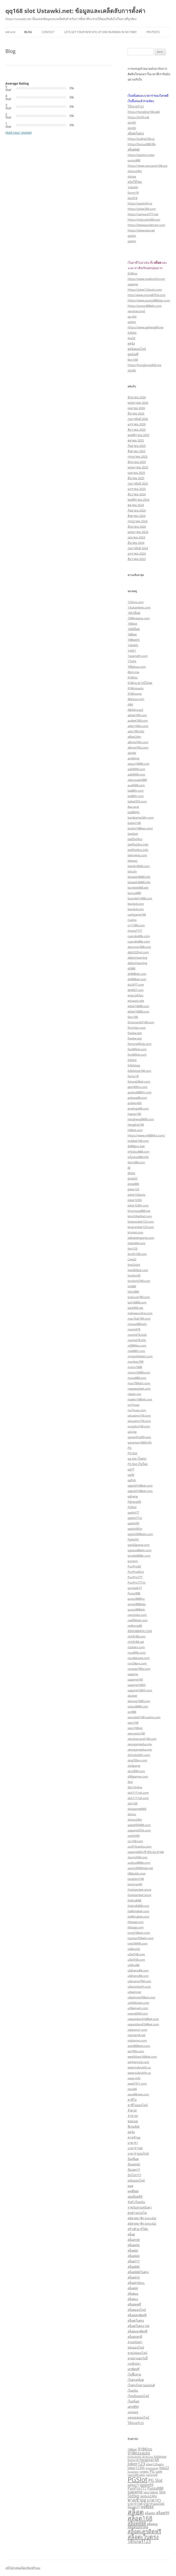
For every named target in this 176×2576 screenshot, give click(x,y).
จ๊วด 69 (132, 2110)
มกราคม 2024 (137, 554)
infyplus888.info (138, 1157)
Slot (130, 1782)
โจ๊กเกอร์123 (136, 106)
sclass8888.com (138, 1706)
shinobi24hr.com (139, 1755)
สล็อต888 (134, 149)
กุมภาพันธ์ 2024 (138, 548)
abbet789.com (137, 715)
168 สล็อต (134, 613)
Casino (132, 920)
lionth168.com (137, 1254)
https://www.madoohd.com (146, 279)
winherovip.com (138, 2062)
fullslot (132, 333)
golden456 (135, 1103)
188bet (132, 634)
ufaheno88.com (138, 1970)
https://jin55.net (138, 117)
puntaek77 (135, 1588)
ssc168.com (135, 1841)
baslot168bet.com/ (140, 828)
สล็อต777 (134, 2261)
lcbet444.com (136, 1243)
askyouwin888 (137, 780)
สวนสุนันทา (135, 2342)
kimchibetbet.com (140, 1216)
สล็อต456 (134, 2245)
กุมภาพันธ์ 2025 (138, 483)
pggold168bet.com (140, 1486)
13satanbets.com (139, 607)
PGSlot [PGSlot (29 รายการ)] (137, 2479)
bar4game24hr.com (141, 817)
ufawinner (134, 1992)
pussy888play (137, 1604)
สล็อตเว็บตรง (136, 133)
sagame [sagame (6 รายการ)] (135, 2492)
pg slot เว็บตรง (137, 1459)
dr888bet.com (137, 974)
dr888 (131, 968)
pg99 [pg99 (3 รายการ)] (159, 2472)
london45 (134, 1275)
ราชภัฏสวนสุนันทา (140, 2207)
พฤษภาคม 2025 (138, 467)
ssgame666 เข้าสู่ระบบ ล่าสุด (146, 1852)
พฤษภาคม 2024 (138, 532)
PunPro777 (135, 1577)
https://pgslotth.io (140, 203)
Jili (129, 1168)
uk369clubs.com (138, 2003)
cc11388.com (136, 925)
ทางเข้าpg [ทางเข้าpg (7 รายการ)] (137, 2500)
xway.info (134, 2078)
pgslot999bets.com (140, 1534)
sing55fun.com (137, 1760)
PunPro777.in (137, 1582)
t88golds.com (137, 1873)
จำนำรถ (133, 2116)
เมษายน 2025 (136, 473)
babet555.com (137, 801)
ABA (130, 704)
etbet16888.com (138, 1006)
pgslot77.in (135, 1518)
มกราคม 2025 (137, 489)
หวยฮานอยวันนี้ (138, 2358)
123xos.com (136, 602)
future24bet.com (139, 1081)
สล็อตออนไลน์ (137, 2310)
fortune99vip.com (139, 1044)
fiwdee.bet (135, 1033)
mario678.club (137, 1335)
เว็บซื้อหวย (134, 2374)
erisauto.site (136, 1001)
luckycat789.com (139, 1297)
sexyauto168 (136, 1733)
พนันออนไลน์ (136, 2180)
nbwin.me (134, 1394)
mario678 (134, 1329)
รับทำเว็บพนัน (136, 2202)
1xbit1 (132, 650)
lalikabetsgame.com (141, 1238)
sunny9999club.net (140, 1868)
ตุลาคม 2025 (136, 440)
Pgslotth (133, 1539)
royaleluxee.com (139, 1658)
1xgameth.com (138, 656)
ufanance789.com (139, 1981)
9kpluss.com (136, 699)
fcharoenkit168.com (141, 1022)
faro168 (133, 360)
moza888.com (137, 1378)
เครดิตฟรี (133, 2369)
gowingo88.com (138, 1108)
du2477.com (136, 984)
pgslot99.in (135, 1529)
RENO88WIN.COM (140, 1631)
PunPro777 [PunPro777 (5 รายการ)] (137, 2488)
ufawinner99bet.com (141, 1997)
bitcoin (132, 871)
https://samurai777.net (143, 214)
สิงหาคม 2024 (136, 516)
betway (133, 861)
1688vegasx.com (139, 618)
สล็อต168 (134, 2240)
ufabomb (134, 1949)
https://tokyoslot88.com (144, 220)
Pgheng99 (134, 1502)
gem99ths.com (137, 1087)
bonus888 (134, 893)
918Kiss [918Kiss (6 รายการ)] (145, 2449)
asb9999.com (136, 769)
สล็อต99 (133, 2288)
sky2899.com (136, 1771)
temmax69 (135, 1884)
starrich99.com (137, 1857)
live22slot (134, 1265)
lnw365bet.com (138, 1270)
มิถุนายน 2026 (137, 397)
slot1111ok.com (138, 1793)
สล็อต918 (134, 2277)
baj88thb (134, 812)
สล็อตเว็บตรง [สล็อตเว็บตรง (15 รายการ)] (143, 2536)
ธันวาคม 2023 (137, 559)
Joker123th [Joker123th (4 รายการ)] (136, 2468)
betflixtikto (135, 839)
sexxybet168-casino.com (144, 1717)
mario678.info (137, 1340)
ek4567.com (136, 990)
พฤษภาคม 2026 (138, 403)
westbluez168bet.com (142, 2057)
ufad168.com (136, 1954)
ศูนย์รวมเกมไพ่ (137, 2213)
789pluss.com (137, 667)
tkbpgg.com (136, 1922)
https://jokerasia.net (141, 230)
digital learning (137, 958)
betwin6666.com (139, 866)
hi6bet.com (135, 1130)
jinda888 (133, 1184)
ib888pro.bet (136, 1146)
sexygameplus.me (140, 1744)
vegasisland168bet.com (143, 2019)
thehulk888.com (138, 1906)
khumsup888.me (139, 1211)
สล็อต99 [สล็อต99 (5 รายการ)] (162, 2512)
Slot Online (135, 1787)
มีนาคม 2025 (136, 478)
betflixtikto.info (138, 844)
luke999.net (135, 1308)
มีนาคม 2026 (136, 413)
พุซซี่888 (133, 2191)
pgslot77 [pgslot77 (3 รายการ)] (133, 2485)
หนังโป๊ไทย (135, 182)
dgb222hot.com (138, 952)
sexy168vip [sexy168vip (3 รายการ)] (150, 2492)
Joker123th (135, 1200)
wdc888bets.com (139, 2046)
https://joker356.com (142, 209)
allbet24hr (134, 737)
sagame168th (137, 1685)
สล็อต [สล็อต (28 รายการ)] (136, 2511)
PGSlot (132, 1507)
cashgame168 (137, 914)
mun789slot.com (139, 1383)
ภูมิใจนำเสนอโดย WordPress (22, 2568)
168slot (132, 624)
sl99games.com (138, 1776)
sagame (133, 284)
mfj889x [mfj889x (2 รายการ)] (144, 2471)
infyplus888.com (138, 1152)
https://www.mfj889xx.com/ (146, 1135)
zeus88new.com (138, 2094)
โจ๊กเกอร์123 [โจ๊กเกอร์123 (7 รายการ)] (139, 2541)
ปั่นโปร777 (134, 2175)
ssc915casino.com (139, 1846)
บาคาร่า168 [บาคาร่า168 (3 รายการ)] (135, 2504)
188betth (134, 640)
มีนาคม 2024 (136, 543)
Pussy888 (134, 1593)
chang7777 (135, 931)
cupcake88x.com (139, 936)
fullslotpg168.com (139, 1071)
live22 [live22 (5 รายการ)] (164, 2467)
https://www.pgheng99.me (145, 327)
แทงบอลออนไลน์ (138, 2418)
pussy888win (136, 1609)
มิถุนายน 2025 (137, 462)
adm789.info (136, 731)
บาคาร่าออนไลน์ (138, 2154)
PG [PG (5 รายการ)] (152, 2471)
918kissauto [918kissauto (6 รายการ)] (139, 2453)
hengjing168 (136, 1125)
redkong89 (135, 1626)
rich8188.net (136, 1642)
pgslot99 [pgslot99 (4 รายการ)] (146, 2484)
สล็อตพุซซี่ (134, 2304)
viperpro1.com (137, 2030)
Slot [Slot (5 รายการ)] (162, 2492)
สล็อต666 (134, 2256)
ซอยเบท (133, 2121)
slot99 (132, 123)
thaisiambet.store (139, 1890)
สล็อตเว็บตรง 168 (138, 2326)
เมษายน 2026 (136, 408)
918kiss (132, 273)
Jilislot (131, 1173)
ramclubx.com (137, 1615)
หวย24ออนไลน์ (137, 2353)
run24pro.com (137, 1663)
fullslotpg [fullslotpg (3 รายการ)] (160, 2457)
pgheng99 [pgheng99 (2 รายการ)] (152, 2475)
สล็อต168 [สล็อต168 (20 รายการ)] (140, 2518)
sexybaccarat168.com (142, 1739)
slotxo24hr (135, 171)
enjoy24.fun (135, 995)
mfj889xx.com (137, 1345)
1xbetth (133, 187)
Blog (28, 32)
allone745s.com (138, 742)
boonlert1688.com (140, 898)
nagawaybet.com (139, 1389)
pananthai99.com (139, 1437)
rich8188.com (136, 1636)
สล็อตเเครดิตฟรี (137, 2331)
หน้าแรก (10, 32)
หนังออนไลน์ (136, 2347)
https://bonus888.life (142, 144)
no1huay (134, 1405)
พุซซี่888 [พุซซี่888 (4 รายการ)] (147, 2507)
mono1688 (135, 1367)
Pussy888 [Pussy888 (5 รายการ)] (155, 2488)
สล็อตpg (133, 2294)
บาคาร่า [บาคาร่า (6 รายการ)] (154, 2500)
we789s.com (136, 2051)
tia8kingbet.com (138, 1911)
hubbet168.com (138, 1141)
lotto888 (133, 1292)
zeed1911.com (137, 2083)
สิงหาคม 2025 (136, 451)
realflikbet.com (138, 1620)
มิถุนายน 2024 (137, 527)
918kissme (135, 694)
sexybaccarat (136, 311)
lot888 (132, 1286)
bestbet (133, 834)
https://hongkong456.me (144, 365)
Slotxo (132, 1814)
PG (129, 1448)
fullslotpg (134, 1065)
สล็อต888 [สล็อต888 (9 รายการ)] (137, 2523)
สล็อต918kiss (136, 2283)
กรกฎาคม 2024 (137, 521)
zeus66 (132, 2089)
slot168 (132, 1803)
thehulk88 (134, 1900)
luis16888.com (137, 1302)
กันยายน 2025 (137, 446)
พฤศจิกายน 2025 (138, 435)
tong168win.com (139, 1933)
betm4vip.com (137, 855)
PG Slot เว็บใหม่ (138, 1464)
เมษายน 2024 (136, 537)
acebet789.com (138, 721)
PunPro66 (134, 1566)
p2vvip (132, 1432)
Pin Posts (153, 32)
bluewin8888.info (139, 877)
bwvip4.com (136, 904)
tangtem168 (136, 1879)
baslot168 (134, 823)
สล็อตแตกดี (135, 2337)
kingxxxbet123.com (141, 1222)
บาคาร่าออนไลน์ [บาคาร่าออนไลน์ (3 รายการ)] (153, 2504)
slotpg (132, 176)
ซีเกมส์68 (133, 2127)
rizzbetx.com (136, 1647)
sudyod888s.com (139, 1863)
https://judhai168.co (141, 139)
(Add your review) (18, 132)
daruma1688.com (139, 947)
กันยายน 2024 (137, 510)
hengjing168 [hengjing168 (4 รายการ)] (149, 2459)
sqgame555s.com (139, 1830)
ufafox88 (133, 1965)
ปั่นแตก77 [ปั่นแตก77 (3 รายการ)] (134, 2507)
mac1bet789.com (139, 1319)
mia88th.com (136, 1351)
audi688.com (136, 785)
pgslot (132, 236)
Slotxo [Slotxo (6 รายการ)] (133, 2496)
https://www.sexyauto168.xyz (147, 166)
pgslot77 (133, 1512)
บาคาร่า (133, 2143)
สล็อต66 (133, 2251)
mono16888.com (139, 1372)
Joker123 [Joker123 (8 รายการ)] (136, 2464)
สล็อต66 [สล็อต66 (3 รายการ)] (150, 2513)
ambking (133, 758)
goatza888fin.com (139, 1092)
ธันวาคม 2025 (137, 430)
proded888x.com (139, 1556)
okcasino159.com (139, 1415)
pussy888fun (136, 1599)
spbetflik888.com (139, 1825)
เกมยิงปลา (134, 2364)
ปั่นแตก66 (134, 2164)
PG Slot (132, 1453)
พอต (130, 2186)
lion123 (132, 1248)
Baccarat (133, 807)
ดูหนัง (131, 343)
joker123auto (136, 1195)
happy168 (134, 1114)
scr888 (132, 1712)
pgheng (133, 1496)
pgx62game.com (139, 1545)
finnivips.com (137, 1028)
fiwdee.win (135, 1038)
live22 (131, 338)
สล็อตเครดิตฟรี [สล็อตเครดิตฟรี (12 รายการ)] (144, 2531)
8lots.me (133, 672)
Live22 (132, 1259)
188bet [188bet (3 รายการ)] (132, 2449)
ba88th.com (136, 791)
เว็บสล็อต (133, 2401)
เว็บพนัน (133, 2391)
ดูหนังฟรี (133, 354)
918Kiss (133, 677)
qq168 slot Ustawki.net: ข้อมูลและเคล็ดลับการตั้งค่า (75, 11)
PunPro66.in (136, 1572)
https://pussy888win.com (145, 306)
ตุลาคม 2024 (136, 505)
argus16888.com (138, 764)
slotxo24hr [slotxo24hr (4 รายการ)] (148, 2496)
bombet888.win (138, 888)
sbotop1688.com (139, 1701)
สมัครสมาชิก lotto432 (142, 2218)
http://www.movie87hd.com (146, 295)
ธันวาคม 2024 (137, 494)
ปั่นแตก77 (134, 2170)
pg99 (131, 1475)
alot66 (132, 753)
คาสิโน (132, 2100)
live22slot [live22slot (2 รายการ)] (133, 2471)
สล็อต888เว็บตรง (138, 2272)
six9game (134, 1766)
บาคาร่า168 (135, 2148)
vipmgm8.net (136, 2035)
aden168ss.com (138, 726)
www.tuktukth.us (139, 2067)
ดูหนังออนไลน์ (137, 349)
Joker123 (133, 1189)
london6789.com (139, 1281)
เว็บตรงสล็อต (136, 2380)
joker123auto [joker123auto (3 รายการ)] (155, 2464)
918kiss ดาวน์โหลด (140, 683)
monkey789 (135, 1362)
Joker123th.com (138, 1205)
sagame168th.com (140, 1690)
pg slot (132, 316)
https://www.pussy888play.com (149, 300)
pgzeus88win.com (139, 1550)
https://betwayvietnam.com (146, 225)
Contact (48, 32)
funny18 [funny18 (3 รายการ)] (133, 2460)
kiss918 (132, 198)
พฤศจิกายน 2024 (138, 500)
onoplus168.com (139, 1426)
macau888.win (137, 1324)
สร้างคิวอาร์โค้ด (138, 2229)
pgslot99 (133, 1523)
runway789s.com (139, 1669)
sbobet (132, 1696)
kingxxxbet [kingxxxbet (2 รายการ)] (152, 2468)
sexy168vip (135, 1728)
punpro (133, 1561)
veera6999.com (138, 2013)
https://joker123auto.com (145, 290)
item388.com (136, 1162)
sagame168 (135, 1679)
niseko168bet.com (140, 1399)
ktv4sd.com (135, 1232)
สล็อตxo (133, 2299)
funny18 (133, 193)
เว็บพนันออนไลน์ (138, 2396)
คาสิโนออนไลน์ (138, 2105)
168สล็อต (134, 629)
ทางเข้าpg (134, 2137)
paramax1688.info (140, 1442)
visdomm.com (137, 2040)
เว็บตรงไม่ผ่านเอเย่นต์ (141, 2385)
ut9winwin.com (138, 2008)
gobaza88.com (137, 1098)
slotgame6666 (137, 1809)
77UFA (132, 661)
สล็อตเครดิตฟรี (137, 2315)
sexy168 (133, 1723)
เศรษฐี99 (133, 2407)
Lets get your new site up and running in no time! (100, 32)
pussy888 (134, 160)
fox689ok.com (137, 1049)
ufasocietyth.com (139, 1987)
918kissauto (136, 688)
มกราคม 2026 (137, 424)
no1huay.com (137, 1410)
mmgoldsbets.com (140, 1356)
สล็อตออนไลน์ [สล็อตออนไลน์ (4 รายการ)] (138, 2527)
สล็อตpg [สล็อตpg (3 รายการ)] (152, 2524)
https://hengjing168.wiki (144, 112)
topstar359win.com (140, 1938)
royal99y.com (137, 1653)
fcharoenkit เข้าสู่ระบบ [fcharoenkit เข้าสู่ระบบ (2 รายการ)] (140, 2456)
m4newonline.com (140, 1313)
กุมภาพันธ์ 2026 (138, 419)
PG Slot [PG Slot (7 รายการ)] (155, 2480)
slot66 (132, 128)
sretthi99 (134, 1836)
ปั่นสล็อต (133, 2159)
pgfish (132, 1480)
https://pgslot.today (141, 155)
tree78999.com (137, 1943)
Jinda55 (132, 1178)
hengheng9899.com (141, 1119)
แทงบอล (133, 2412)
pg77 (131, 1469)
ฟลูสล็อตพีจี (135, 2197)
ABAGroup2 (135, 710)
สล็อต (131, 2234)
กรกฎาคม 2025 (137, 457)
